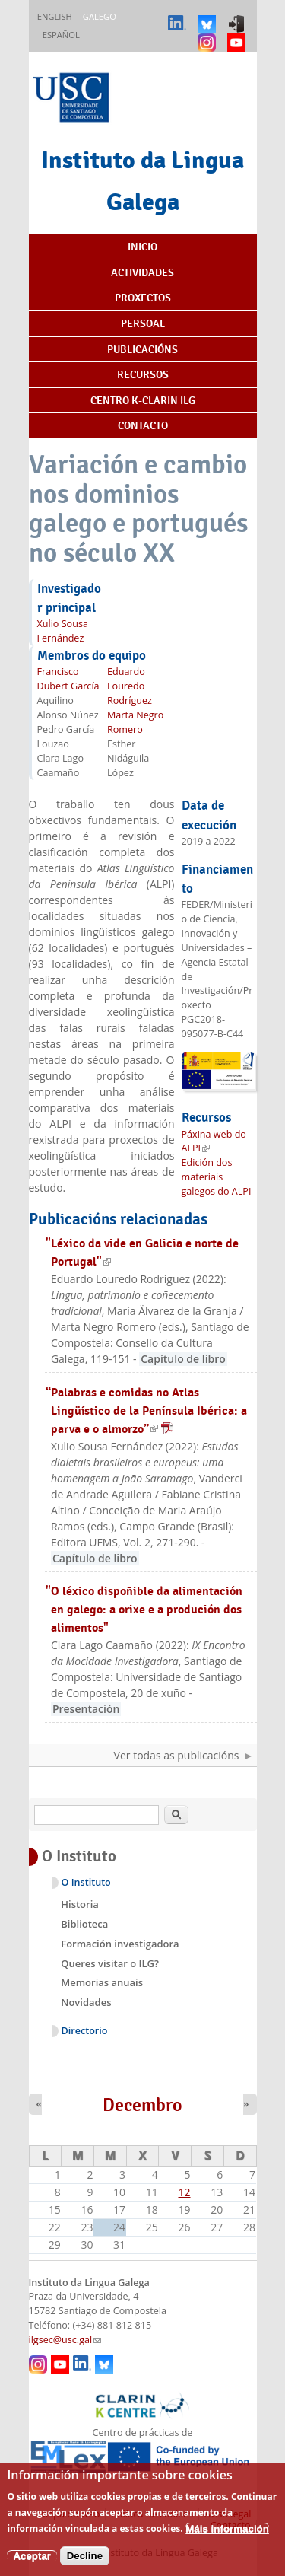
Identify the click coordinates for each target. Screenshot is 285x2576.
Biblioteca (84, 1924)
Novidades (86, 2002)
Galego (99, 16)
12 (185, 2192)
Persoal (143, 323)
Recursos (143, 374)
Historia (80, 1904)
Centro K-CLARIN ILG (142, 400)
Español (61, 34)
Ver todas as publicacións (176, 1755)
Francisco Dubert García (68, 679)
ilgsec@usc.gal (65, 2339)
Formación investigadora (120, 1943)
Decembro (142, 2105)
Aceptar (32, 2565)
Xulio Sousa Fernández (62, 631)
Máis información (227, 2539)
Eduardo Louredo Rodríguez (129, 686)
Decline (85, 2565)
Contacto (143, 425)
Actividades (142, 272)
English (54, 16)
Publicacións (142, 349)
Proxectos (143, 297)
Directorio (85, 2030)
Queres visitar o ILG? (110, 1963)
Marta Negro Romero (135, 722)
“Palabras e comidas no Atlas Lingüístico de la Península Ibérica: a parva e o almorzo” (146, 1410)
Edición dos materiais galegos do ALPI (217, 1177)
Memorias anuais (102, 1982)
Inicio (142, 246)
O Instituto (86, 1882)
